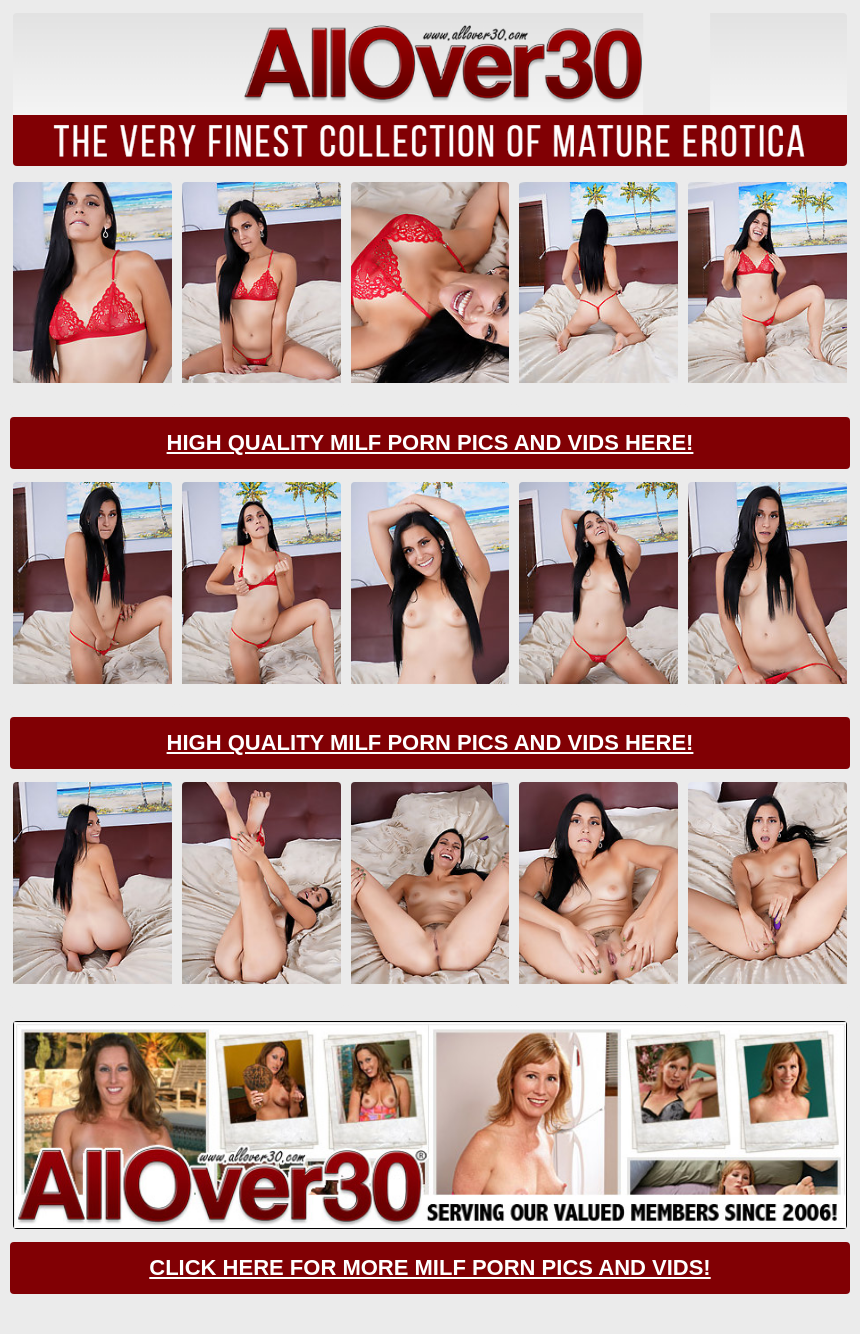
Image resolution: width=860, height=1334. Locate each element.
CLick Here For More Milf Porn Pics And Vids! (429, 1267)
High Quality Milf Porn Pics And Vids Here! (430, 442)
